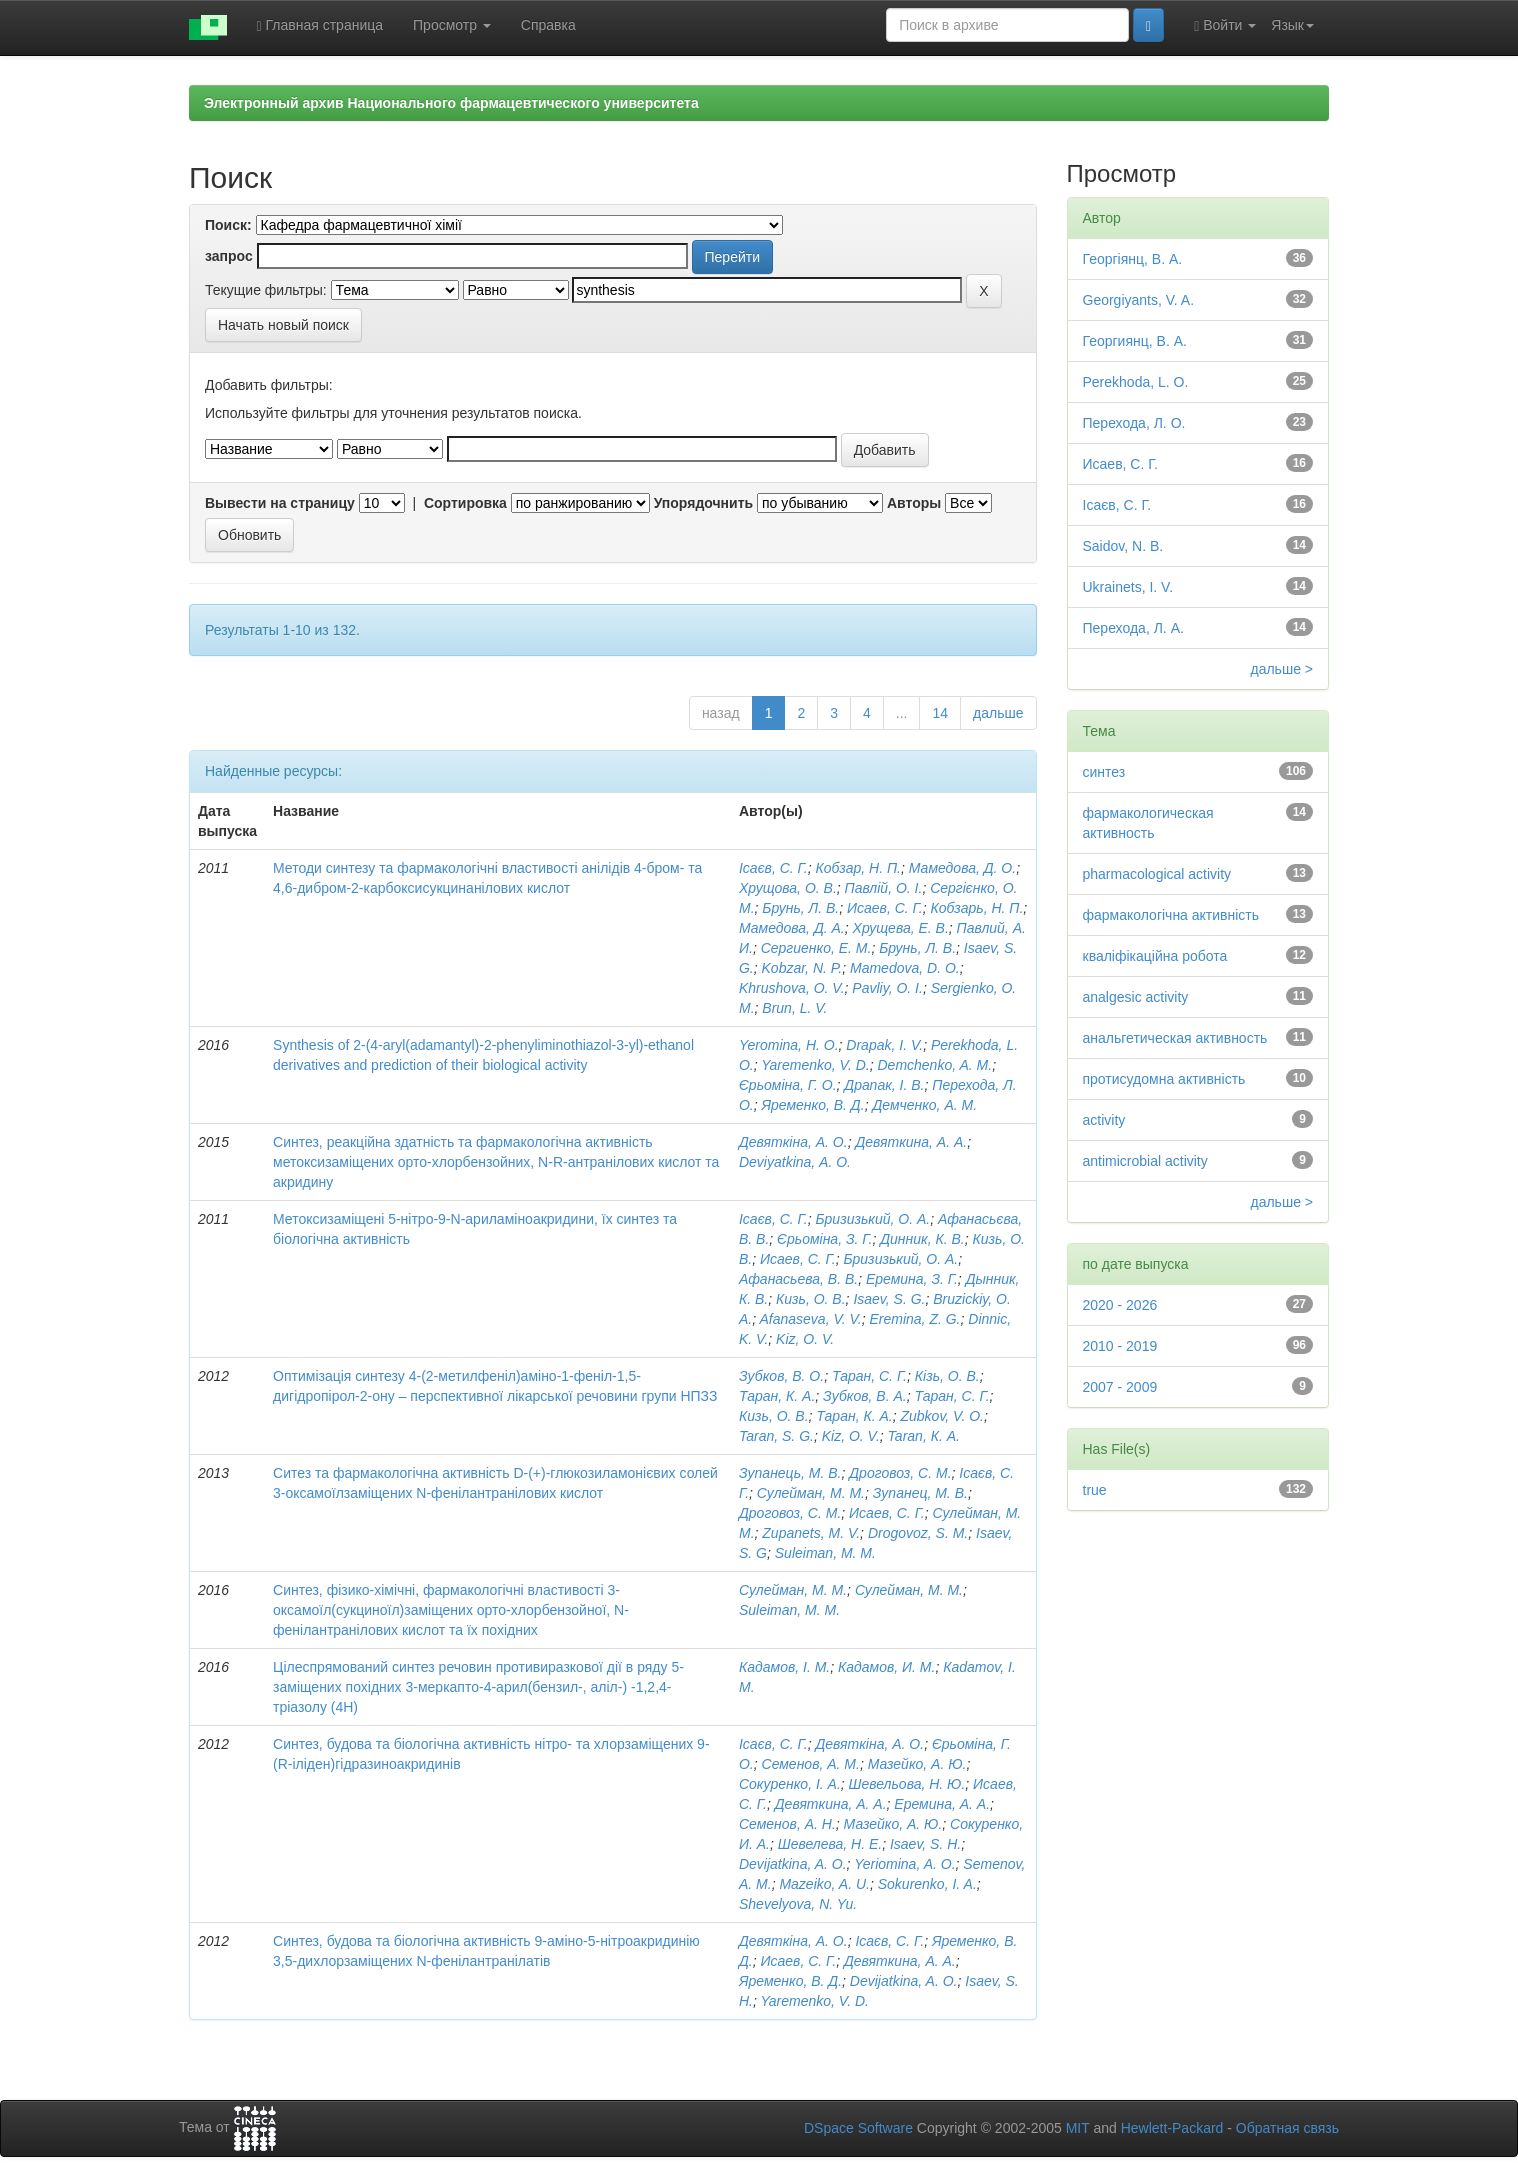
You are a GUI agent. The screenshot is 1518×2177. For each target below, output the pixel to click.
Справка (548, 25)
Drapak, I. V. (884, 1045)
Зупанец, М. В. (920, 1493)
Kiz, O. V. (805, 1339)
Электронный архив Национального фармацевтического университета (451, 103)
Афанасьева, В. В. (798, 1279)
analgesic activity (1136, 997)
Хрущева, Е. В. (901, 928)
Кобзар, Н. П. (858, 868)
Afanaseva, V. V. (810, 1319)
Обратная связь (1287, 2128)
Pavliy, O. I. (887, 988)
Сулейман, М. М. (811, 1493)
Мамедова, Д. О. (962, 868)
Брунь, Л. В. (800, 908)
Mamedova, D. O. (905, 968)
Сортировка (465, 503)
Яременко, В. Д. (813, 1105)
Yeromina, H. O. (789, 1045)
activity (1104, 1120)
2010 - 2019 (1120, 1346)
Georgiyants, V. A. (1139, 300)
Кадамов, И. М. (886, 1667)
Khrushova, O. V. (792, 988)
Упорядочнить (703, 503)
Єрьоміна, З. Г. (824, 1239)
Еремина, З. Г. (912, 1279)
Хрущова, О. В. (788, 888)
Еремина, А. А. (942, 1804)
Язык (1292, 25)
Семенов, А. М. (811, 1764)
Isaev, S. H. (925, 1844)
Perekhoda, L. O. (1136, 382)
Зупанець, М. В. (790, 1473)
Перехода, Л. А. (1133, 628)
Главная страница (320, 25)
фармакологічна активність (1171, 915)
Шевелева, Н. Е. (830, 1844)
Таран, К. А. (777, 1396)
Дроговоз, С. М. (900, 1473)
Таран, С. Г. (869, 1376)
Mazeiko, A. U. (824, 1884)
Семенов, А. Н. (787, 1824)
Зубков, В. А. (865, 1396)
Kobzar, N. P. (802, 968)
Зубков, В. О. (781, 1376)
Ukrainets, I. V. (1128, 587)
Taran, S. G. (776, 1436)
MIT (1078, 2128)
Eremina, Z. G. (914, 1319)
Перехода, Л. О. (1134, 423)
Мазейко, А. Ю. (917, 1764)
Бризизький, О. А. (872, 1219)
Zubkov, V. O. (942, 1416)
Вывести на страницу (280, 503)
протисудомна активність (1164, 1079)
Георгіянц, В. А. (1133, 259)
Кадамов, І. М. (784, 1667)
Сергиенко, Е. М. (816, 948)
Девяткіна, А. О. (793, 1142)
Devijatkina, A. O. (793, 1864)
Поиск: (228, 225)
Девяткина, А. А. (911, 1142)
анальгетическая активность (1175, 1038)
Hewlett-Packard (1172, 2128)
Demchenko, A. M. (934, 1065)
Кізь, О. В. (947, 1376)
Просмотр (452, 25)
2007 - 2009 (1120, 1387)
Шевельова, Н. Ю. (907, 1784)
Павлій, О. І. (884, 888)
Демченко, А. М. (924, 1105)
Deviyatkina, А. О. (795, 1162)
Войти (1225, 25)
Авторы (914, 503)
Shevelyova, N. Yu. (798, 1904)
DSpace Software (858, 2128)
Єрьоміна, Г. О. (788, 1085)
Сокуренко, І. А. (790, 1784)
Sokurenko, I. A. (927, 1884)
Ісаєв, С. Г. (773, 868)
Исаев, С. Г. (885, 908)
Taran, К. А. (924, 1436)
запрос (229, 256)
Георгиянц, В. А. (1135, 341)
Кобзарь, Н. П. (976, 908)
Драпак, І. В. (884, 1085)
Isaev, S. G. (889, 1299)
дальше (998, 713)
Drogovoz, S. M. (918, 1533)
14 (940, 713)
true (1095, 1490)
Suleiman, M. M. (825, 1553)
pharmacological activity (1157, 874)
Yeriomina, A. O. (904, 1864)
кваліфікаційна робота (1155, 956)
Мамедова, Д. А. (792, 928)
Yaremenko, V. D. (815, 1065)
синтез (1104, 772)
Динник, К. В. (922, 1239)
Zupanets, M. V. (811, 1533)
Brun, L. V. (794, 1008)
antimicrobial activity (1145, 1161)
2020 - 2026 (1120, 1305)
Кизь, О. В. (811, 1299)
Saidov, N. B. (1123, 546)
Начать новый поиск (283, 325)
